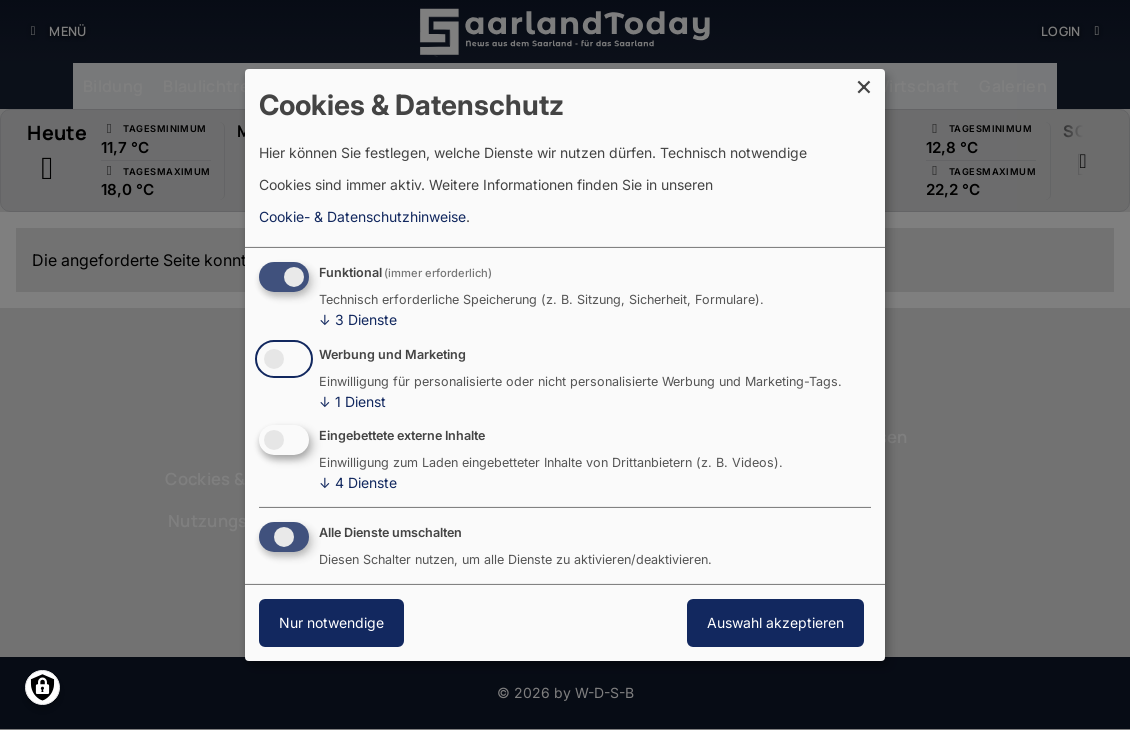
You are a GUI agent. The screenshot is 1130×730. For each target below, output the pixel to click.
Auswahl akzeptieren (775, 622)
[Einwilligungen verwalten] (42, 687)
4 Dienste (358, 483)
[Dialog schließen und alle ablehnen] (870, 81)
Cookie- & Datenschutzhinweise (362, 216)
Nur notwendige (331, 622)
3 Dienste (358, 320)
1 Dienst (352, 402)
